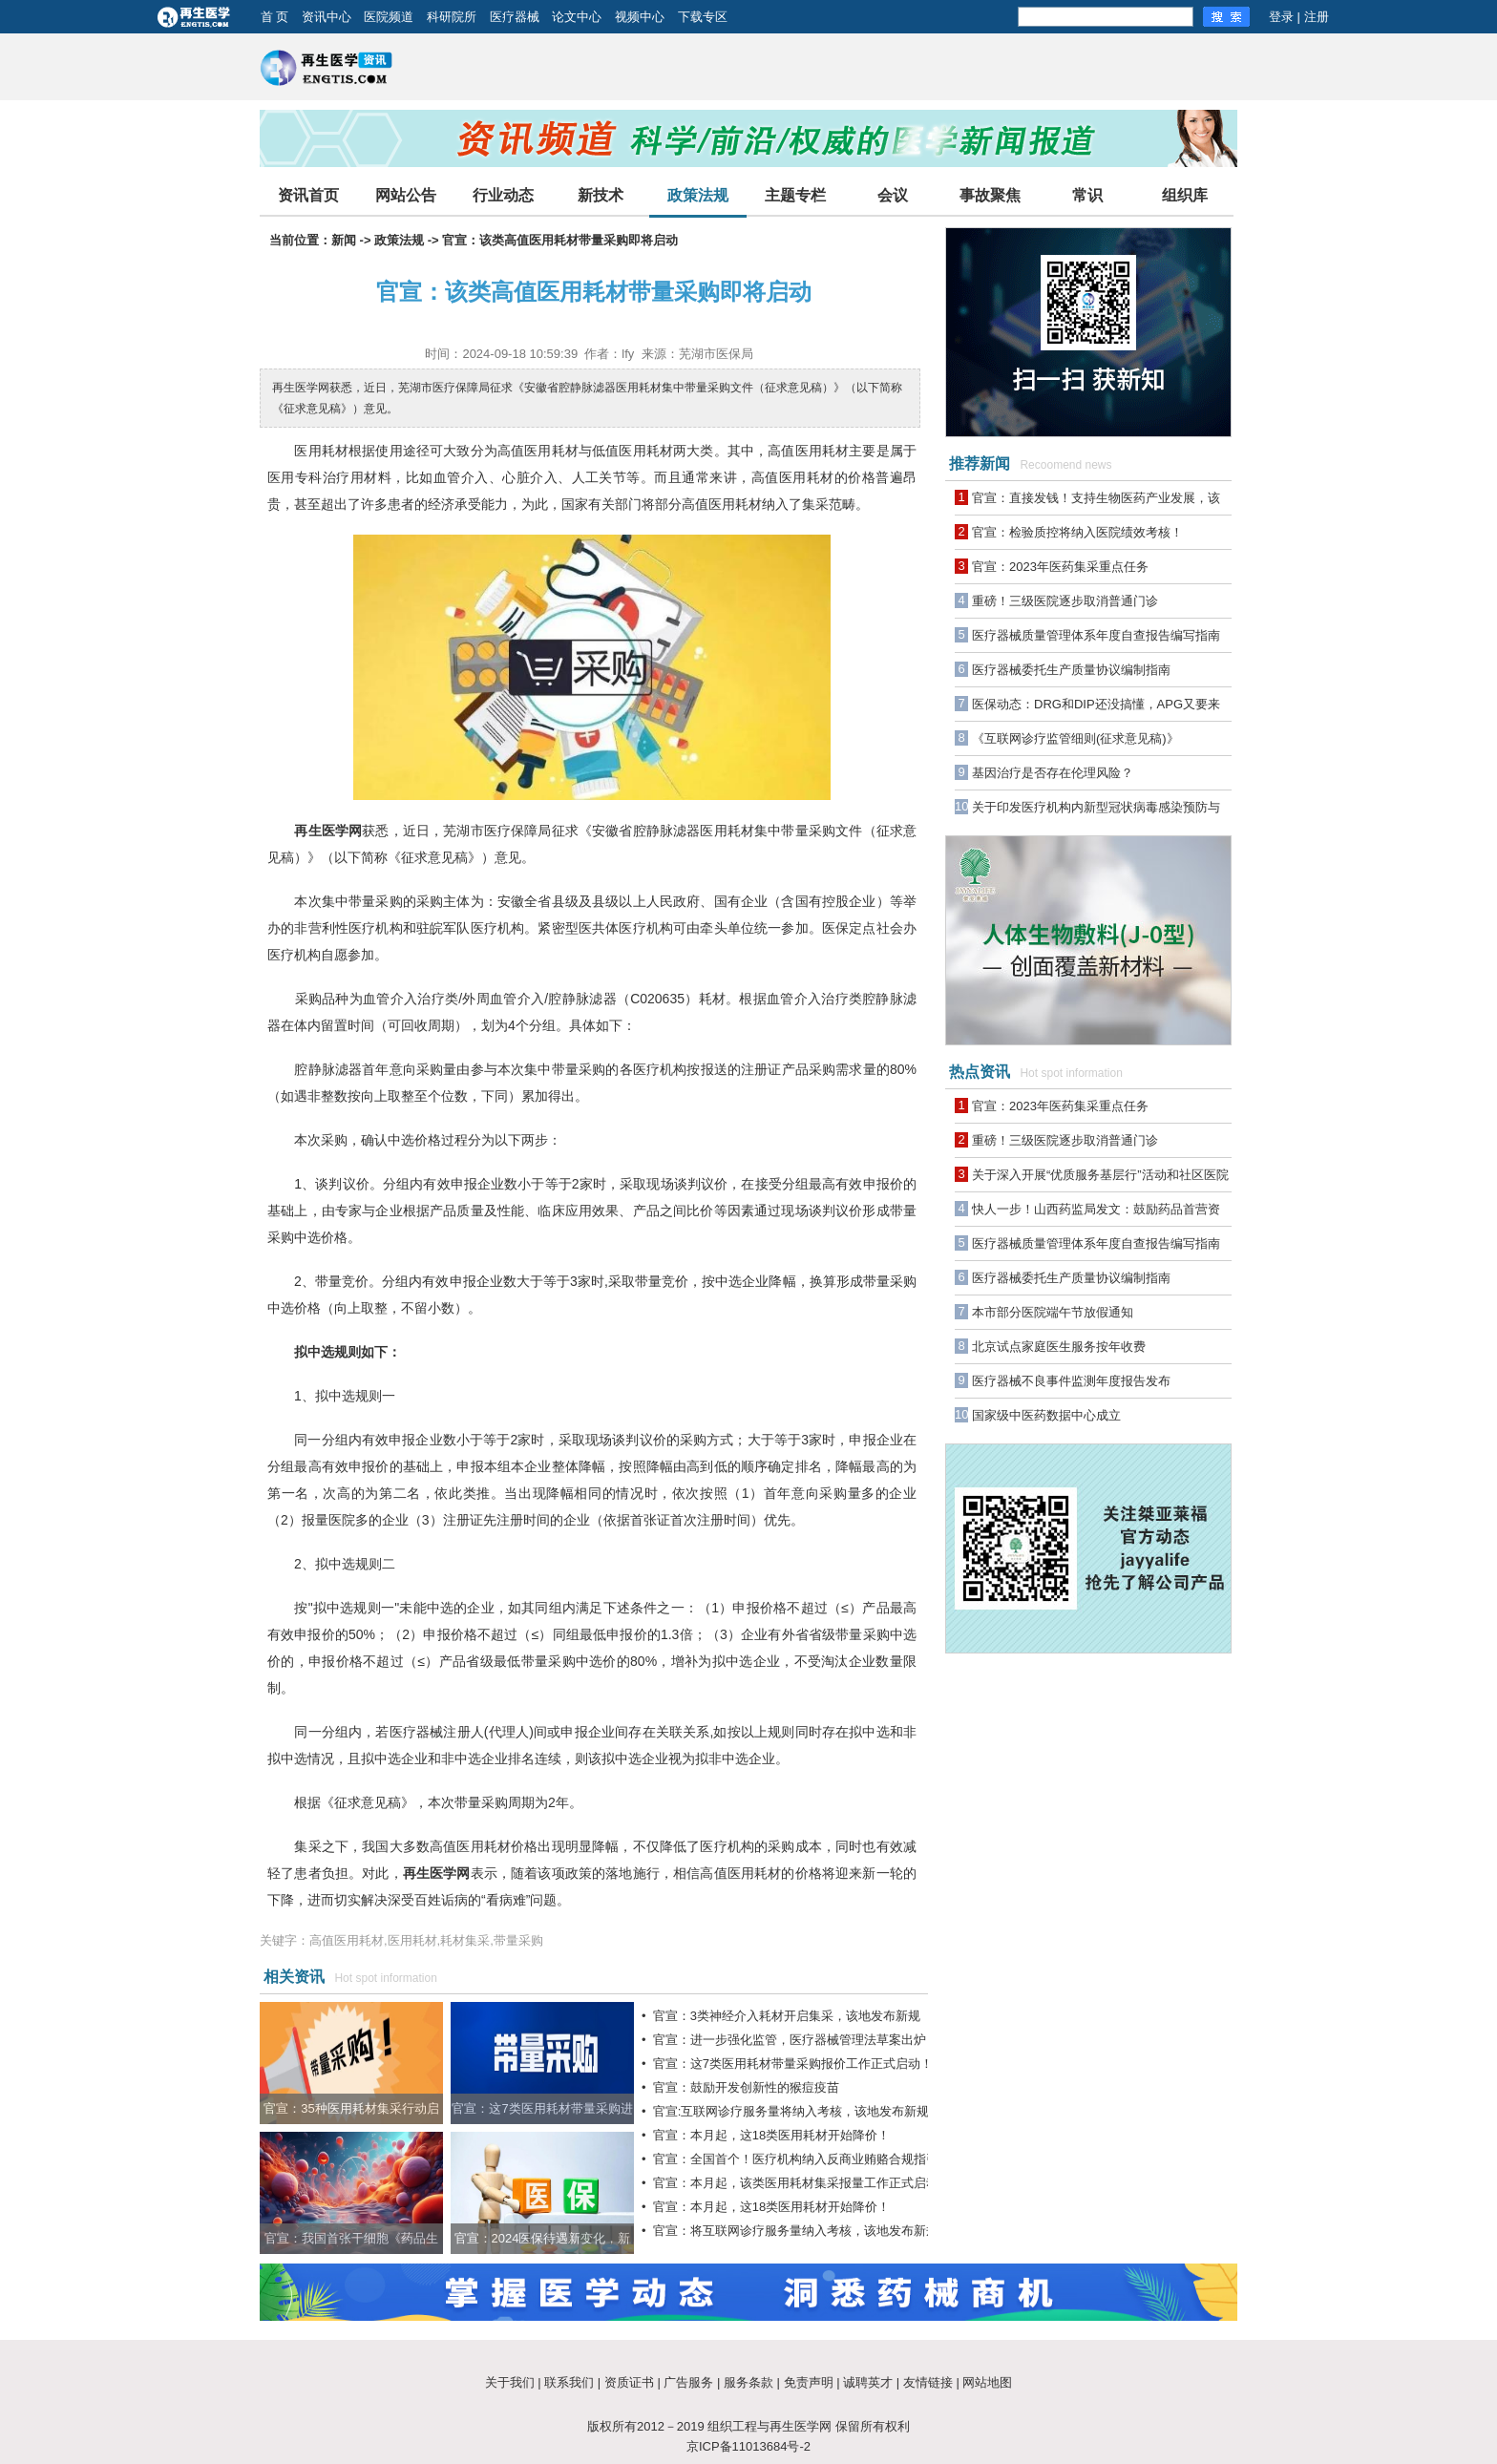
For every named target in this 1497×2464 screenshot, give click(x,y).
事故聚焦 (990, 195)
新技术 (600, 195)
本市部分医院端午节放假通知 (1052, 1312)
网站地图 (987, 2382)
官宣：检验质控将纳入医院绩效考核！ (1077, 532)
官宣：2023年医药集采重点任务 (1060, 566)
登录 (1281, 17)
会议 (892, 195)
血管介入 (390, 998)
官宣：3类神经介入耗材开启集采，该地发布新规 (786, 2016)
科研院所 (451, 17)
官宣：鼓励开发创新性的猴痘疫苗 (746, 2087)
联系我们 (569, 2382)
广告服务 (688, 2382)
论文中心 (576, 17)
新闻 (343, 240)
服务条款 (748, 2382)
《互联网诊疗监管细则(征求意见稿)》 (1075, 738)
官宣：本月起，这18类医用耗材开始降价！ (771, 2135)
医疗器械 (514, 17)
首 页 (275, 17)
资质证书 (629, 2382)
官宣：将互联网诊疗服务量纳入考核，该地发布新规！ (802, 2230)
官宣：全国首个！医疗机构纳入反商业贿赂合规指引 (795, 2159)
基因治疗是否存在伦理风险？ (1052, 773)
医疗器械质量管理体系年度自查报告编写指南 (1096, 635)
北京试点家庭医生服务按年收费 (1059, 1346)
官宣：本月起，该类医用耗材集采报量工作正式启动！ (802, 2183)
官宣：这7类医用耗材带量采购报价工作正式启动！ (793, 2063)
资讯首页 (308, 195)
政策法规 (697, 195)
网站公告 (405, 195)
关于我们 (510, 2382)
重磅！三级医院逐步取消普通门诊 (1065, 601)
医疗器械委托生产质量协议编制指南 (1071, 670)
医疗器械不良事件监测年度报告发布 (1071, 1381)
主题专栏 (795, 195)
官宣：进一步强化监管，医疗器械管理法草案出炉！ (795, 2039)
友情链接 (928, 2382)
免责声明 (808, 2382)
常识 (1087, 195)
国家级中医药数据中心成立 (1046, 1415)
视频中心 (639, 17)
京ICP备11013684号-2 (748, 2446)
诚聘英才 (868, 2382)
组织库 (1185, 195)
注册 (1316, 17)
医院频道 (388, 17)
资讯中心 (326, 17)
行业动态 (503, 195)
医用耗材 (321, 450)
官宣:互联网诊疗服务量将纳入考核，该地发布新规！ (797, 2111)
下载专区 (702, 17)
